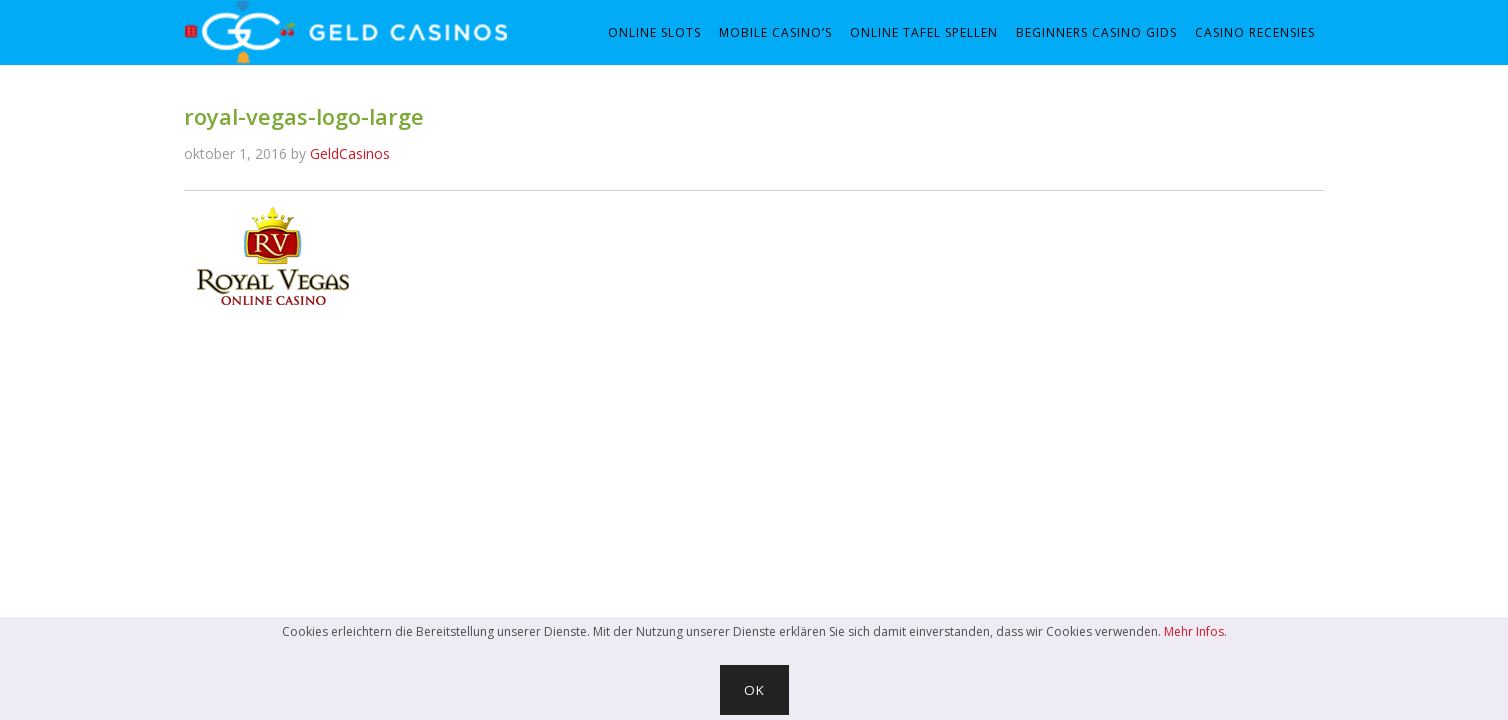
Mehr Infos (1194, 631)
